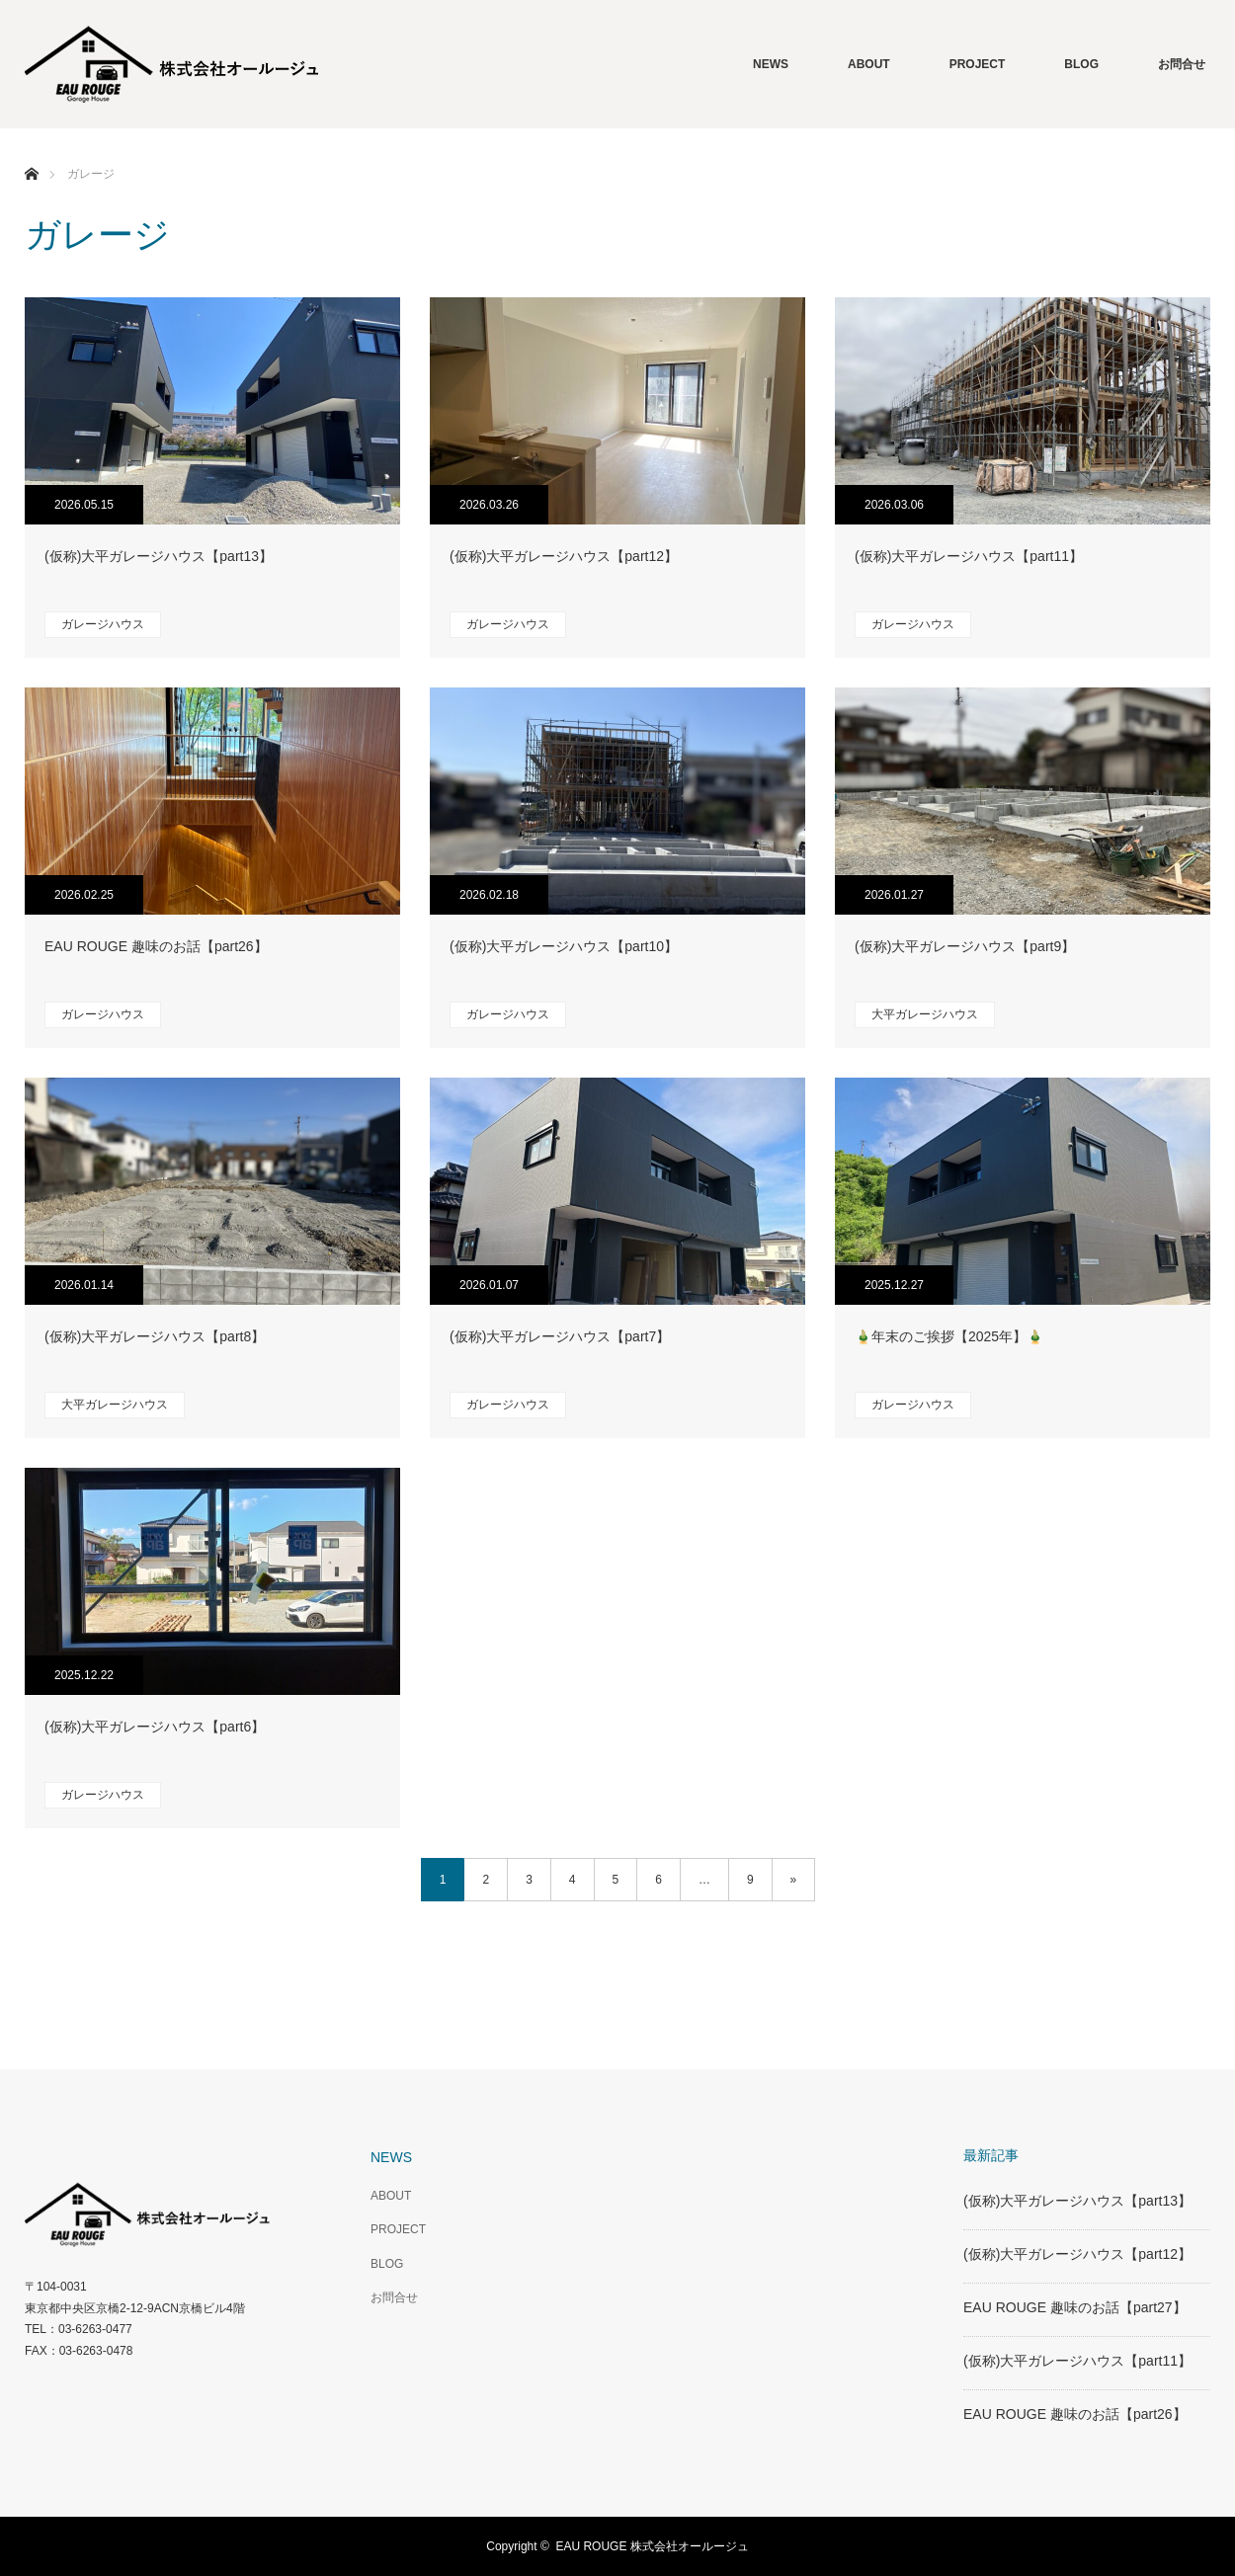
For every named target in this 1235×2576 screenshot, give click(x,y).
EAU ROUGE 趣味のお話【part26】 (156, 946)
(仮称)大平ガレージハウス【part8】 (154, 1336)
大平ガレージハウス (924, 1014)
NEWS (770, 64)
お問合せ (1181, 64)
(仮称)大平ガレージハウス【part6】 (154, 1726)
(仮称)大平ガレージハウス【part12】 (564, 556)
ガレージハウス (102, 624)
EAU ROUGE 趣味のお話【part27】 (1075, 2307)
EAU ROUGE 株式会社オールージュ (651, 2546)
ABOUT (869, 64)
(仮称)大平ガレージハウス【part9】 (965, 946)
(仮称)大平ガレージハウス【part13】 (158, 556)
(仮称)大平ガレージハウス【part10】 (564, 946)
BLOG (1081, 64)
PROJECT (977, 64)
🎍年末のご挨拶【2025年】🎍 (949, 1336)
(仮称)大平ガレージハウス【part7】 (560, 1336)
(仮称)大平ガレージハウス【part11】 (969, 556)
